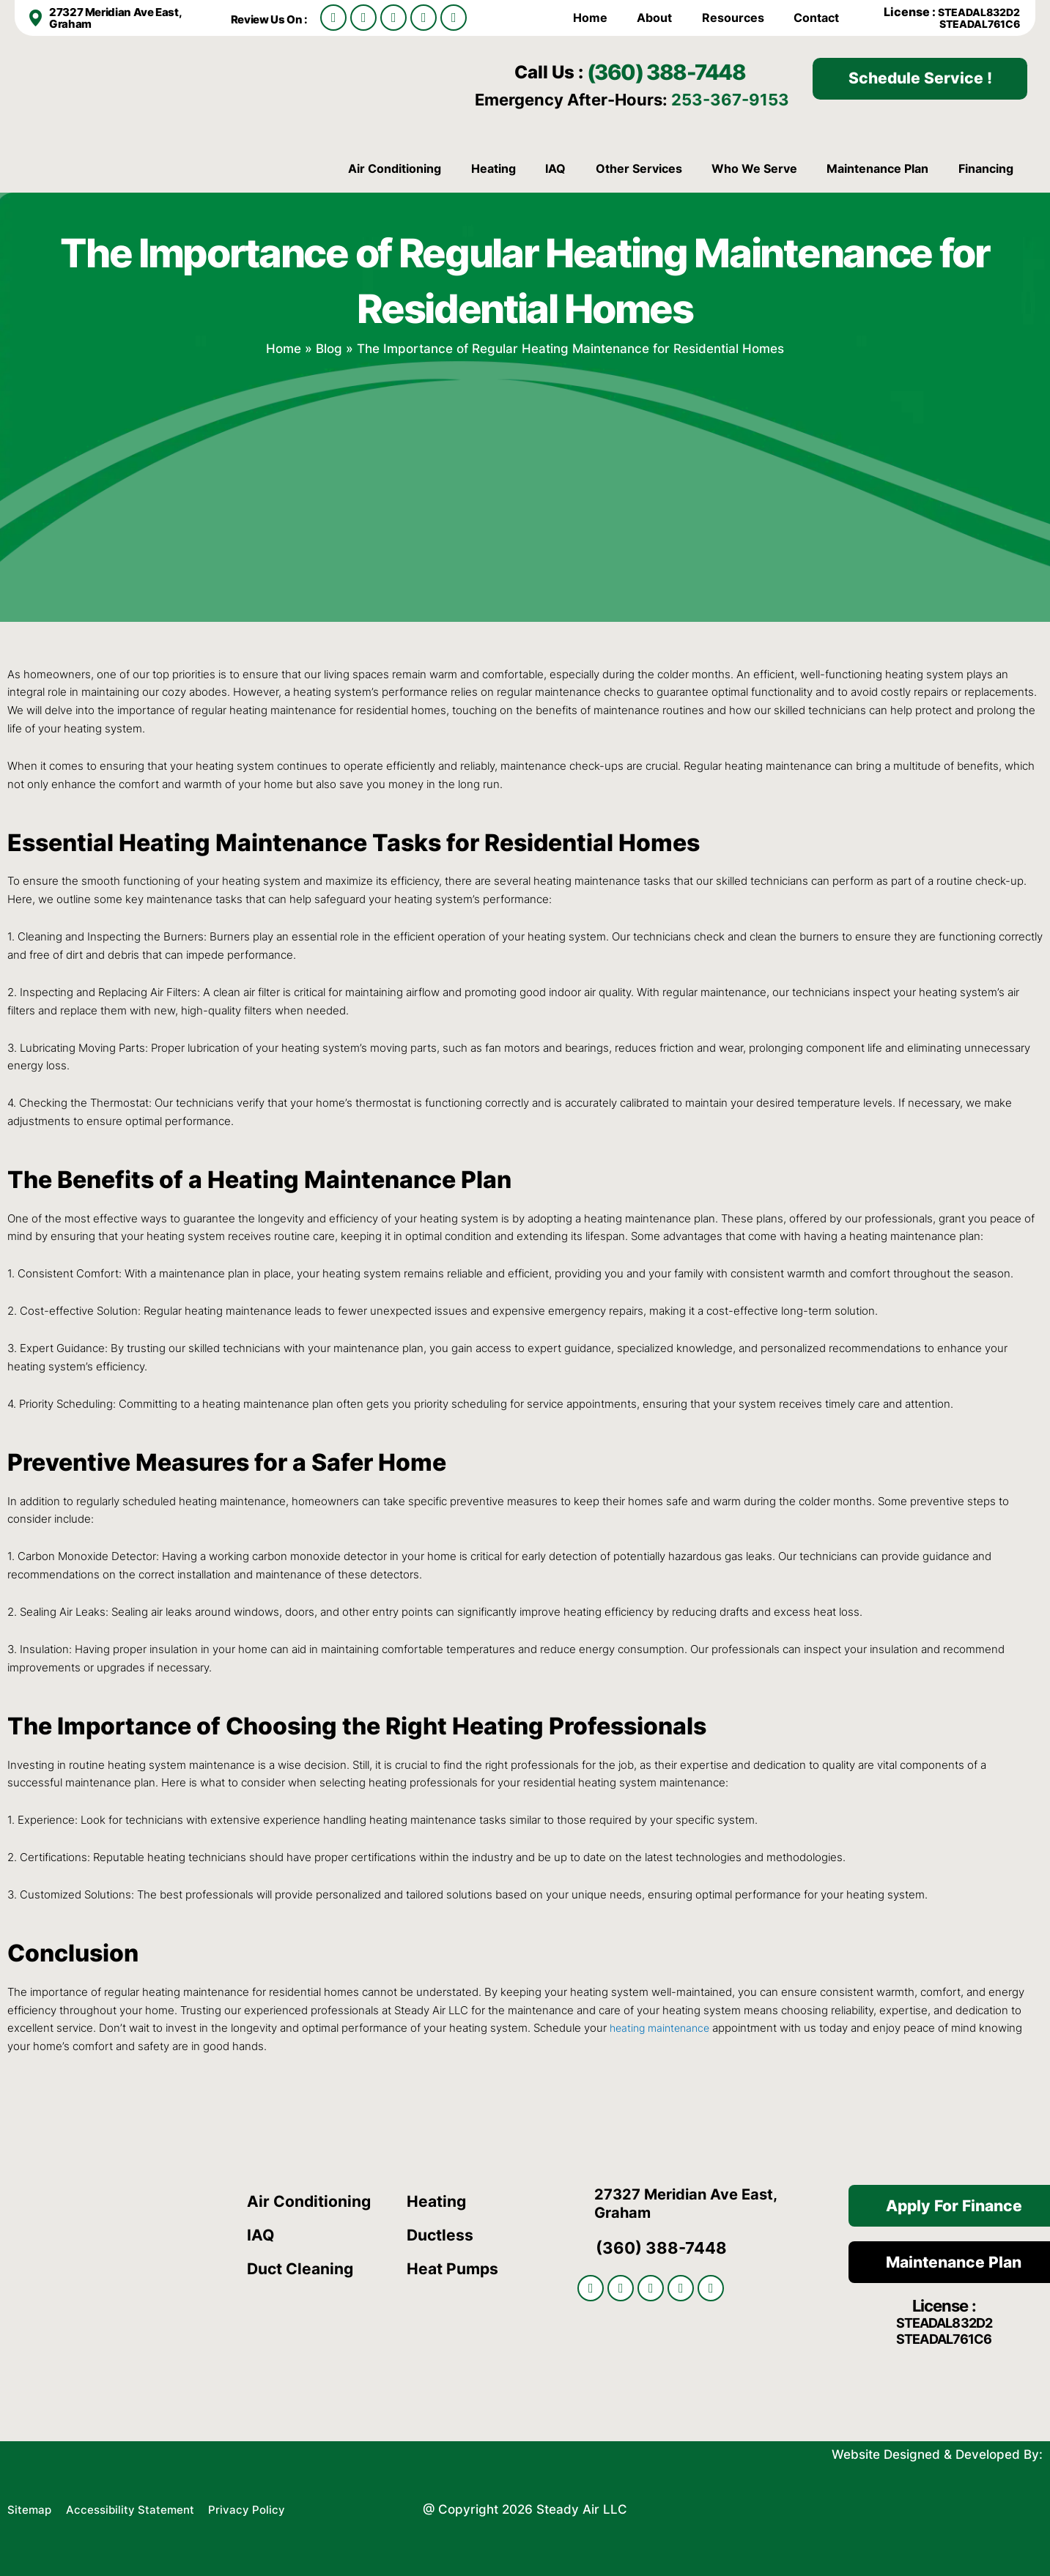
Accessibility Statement (143, 2507)
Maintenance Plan (877, 167)
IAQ (555, 167)
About (654, 17)
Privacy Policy (268, 2507)
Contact (816, 17)
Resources (733, 17)
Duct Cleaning (303, 2268)
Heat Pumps (454, 2268)
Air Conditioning (394, 167)
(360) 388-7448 (687, 69)
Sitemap (31, 2507)
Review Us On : (273, 19)
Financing (985, 167)
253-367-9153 (730, 98)
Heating (493, 167)
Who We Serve (754, 167)
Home (590, 17)
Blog (329, 348)
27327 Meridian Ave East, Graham (119, 17)
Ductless (441, 2234)
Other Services (639, 167)
